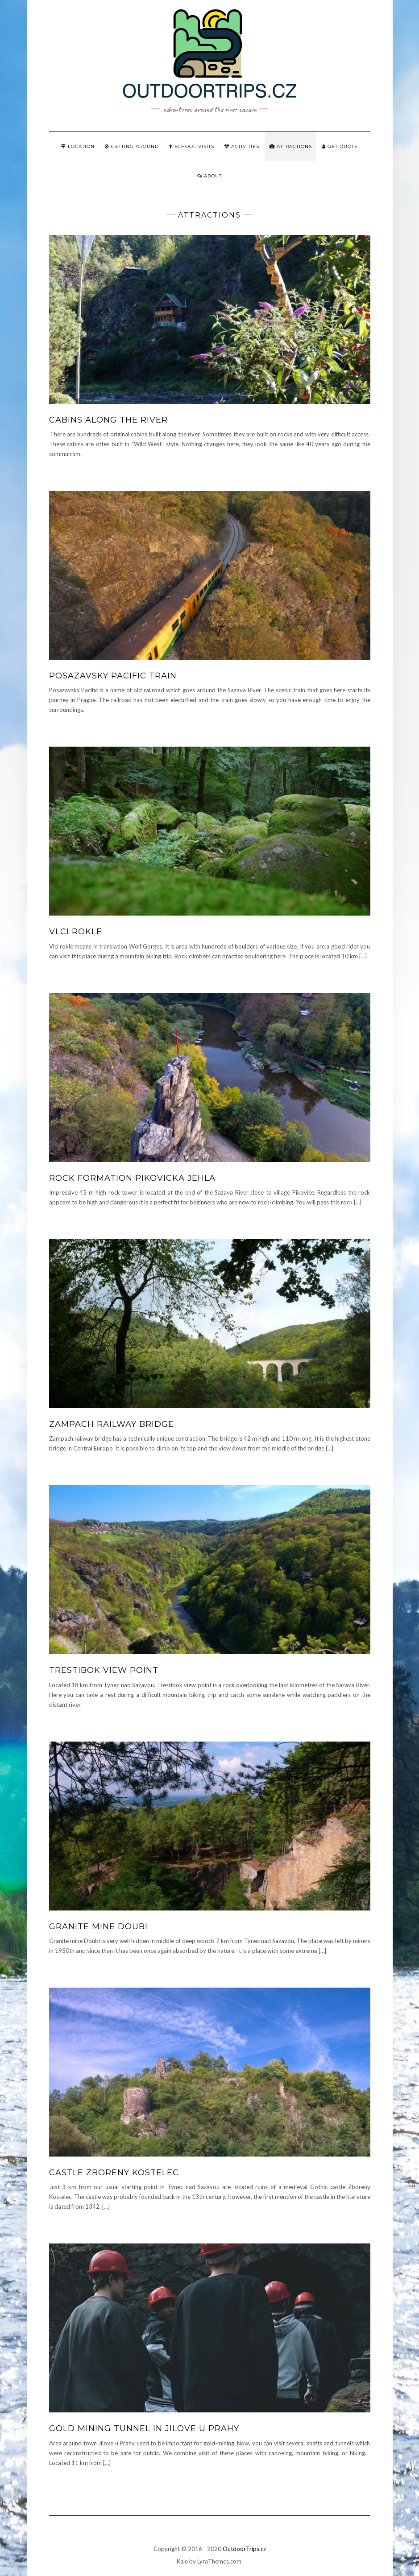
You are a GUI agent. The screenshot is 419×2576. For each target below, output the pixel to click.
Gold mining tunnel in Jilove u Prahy (144, 2428)
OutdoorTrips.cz (244, 2548)
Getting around (132, 146)
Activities (241, 146)
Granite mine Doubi (98, 1926)
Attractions (291, 146)
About (209, 176)
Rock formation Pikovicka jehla (132, 1178)
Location (78, 146)
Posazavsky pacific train (113, 676)
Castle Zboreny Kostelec (114, 2172)
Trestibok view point (103, 1670)
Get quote (340, 146)
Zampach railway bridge (111, 1424)
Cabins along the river (108, 420)
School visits (191, 146)
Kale (182, 2561)
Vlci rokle (75, 932)
